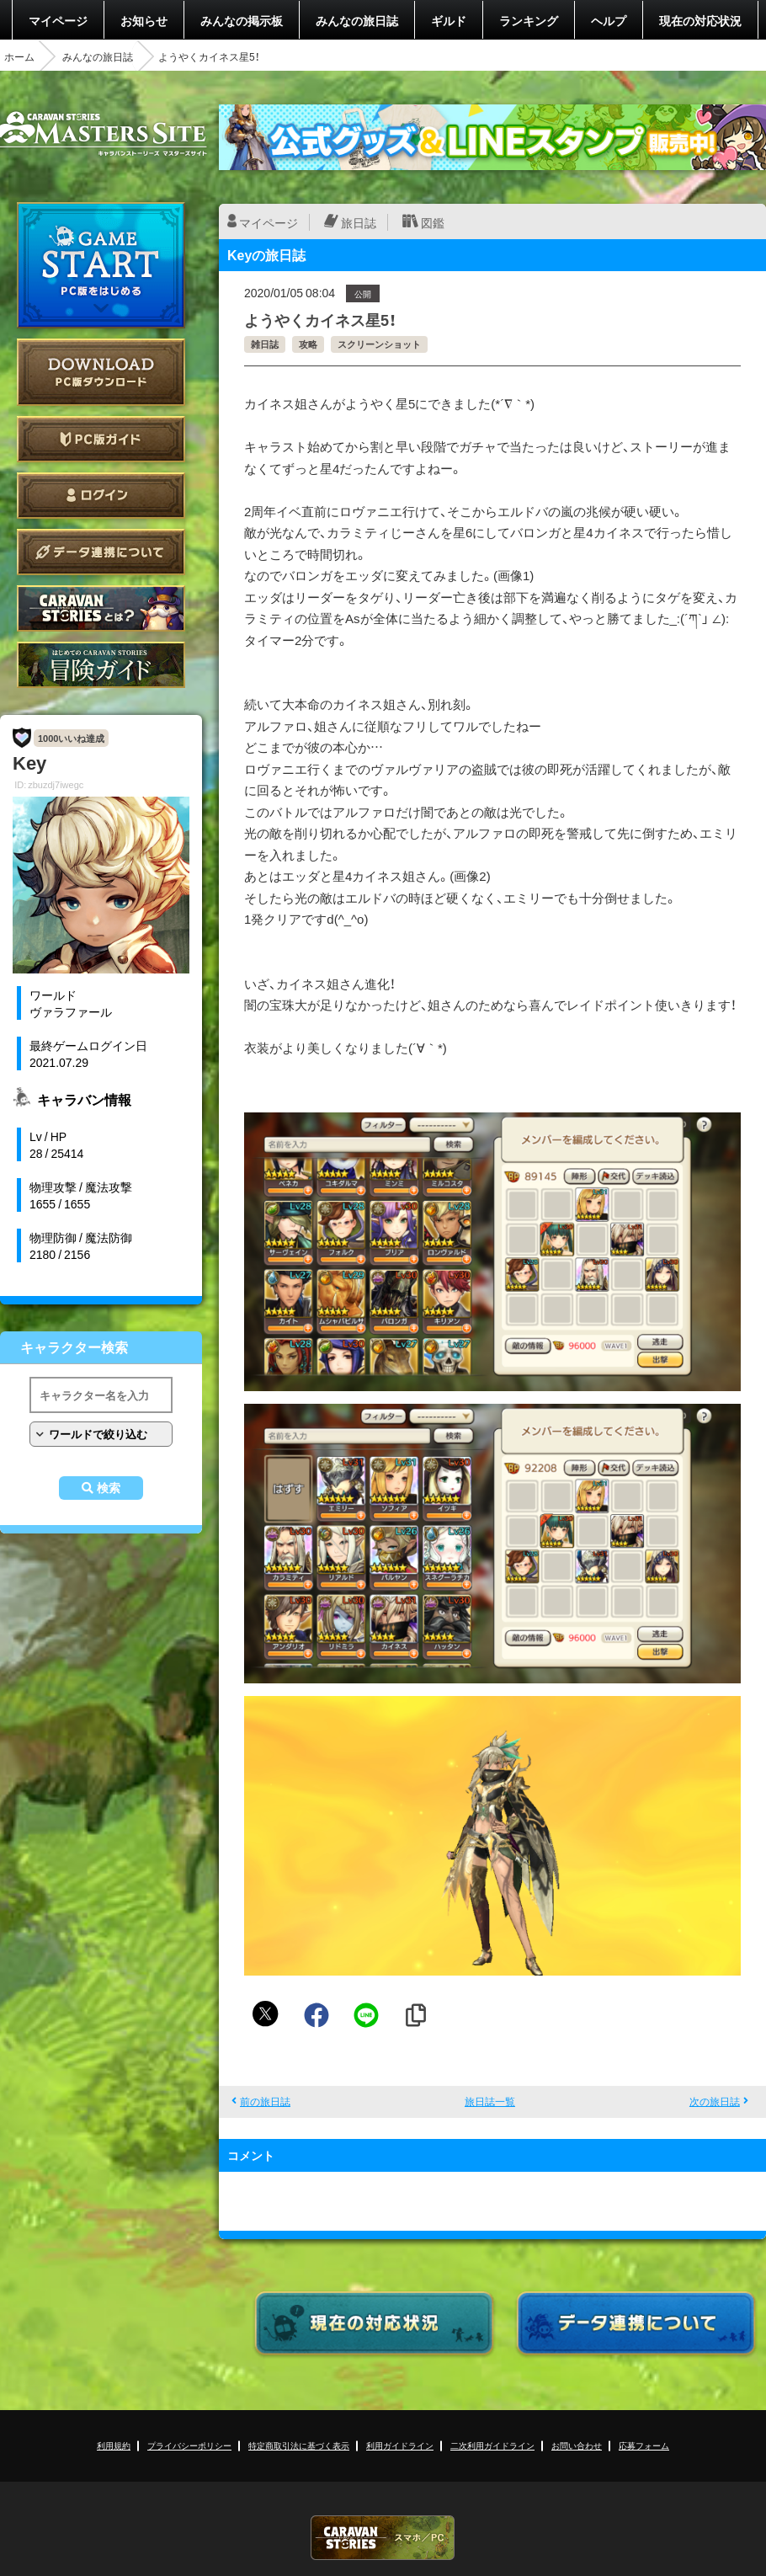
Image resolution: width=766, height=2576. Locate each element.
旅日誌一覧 (490, 2101)
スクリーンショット (379, 344)
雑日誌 (265, 344)
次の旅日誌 (714, 2101)
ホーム (19, 56)
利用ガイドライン (400, 2445)
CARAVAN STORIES (383, 2537)
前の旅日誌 (265, 2101)
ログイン (101, 495)
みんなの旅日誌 (357, 20)
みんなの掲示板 (241, 20)
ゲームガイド (101, 665)
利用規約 (113, 2445)
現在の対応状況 (700, 20)
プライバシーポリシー (189, 2445)
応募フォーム (644, 2445)
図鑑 (432, 222)
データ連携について (101, 552)
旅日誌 (358, 222)
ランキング (528, 20)
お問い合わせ (576, 2445)
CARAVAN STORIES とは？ (101, 608)
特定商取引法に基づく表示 (298, 2445)
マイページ (58, 20)
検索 (108, 1488)
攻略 (308, 344)
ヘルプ (608, 20)
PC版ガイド (101, 439)
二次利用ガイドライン (492, 2445)
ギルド (448, 20)
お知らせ (144, 20)
